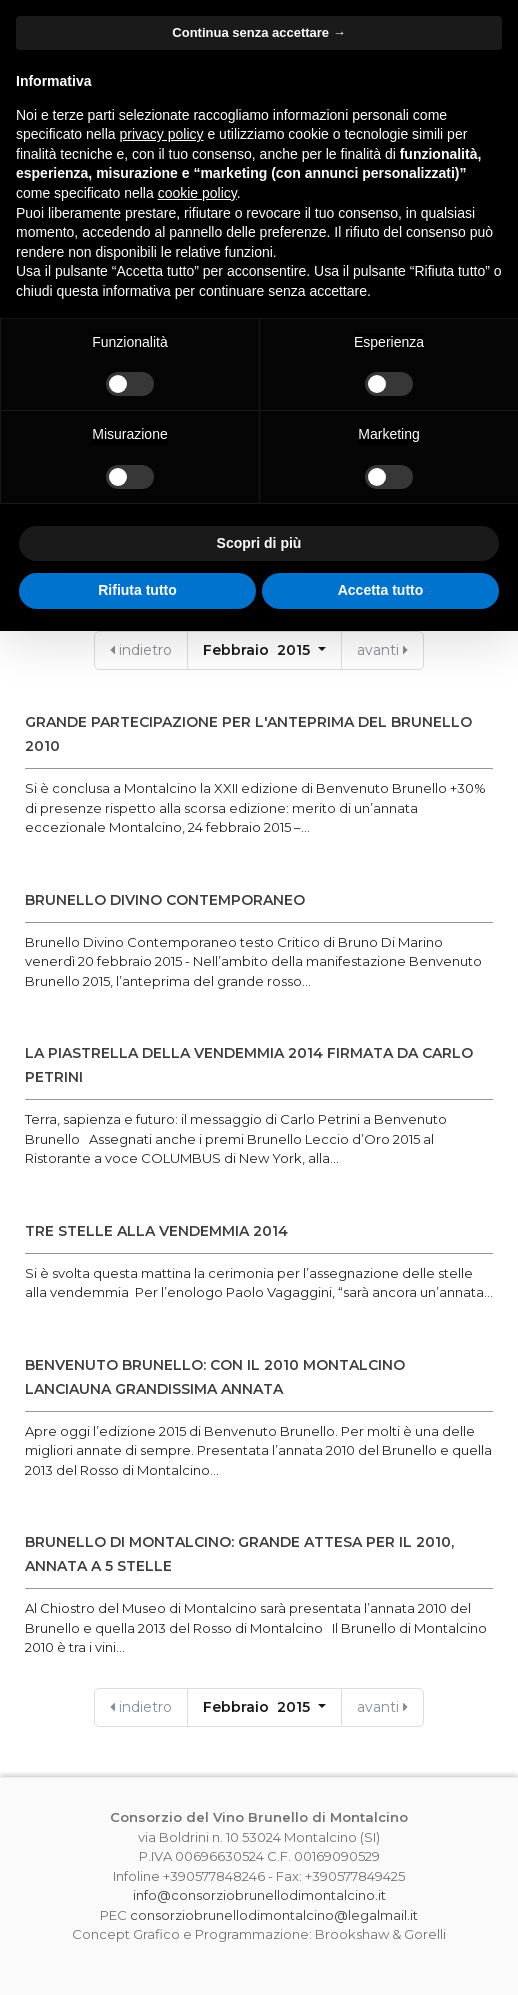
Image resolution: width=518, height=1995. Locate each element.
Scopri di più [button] (259, 543)
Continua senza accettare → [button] (258, 32)
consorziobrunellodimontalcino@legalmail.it (274, 1915)
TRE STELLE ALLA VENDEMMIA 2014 (156, 1231)
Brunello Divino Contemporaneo (165, 900)
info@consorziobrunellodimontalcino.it (259, 1895)
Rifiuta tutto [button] (137, 590)
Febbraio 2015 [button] (258, 650)
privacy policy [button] (162, 134)
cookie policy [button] (197, 193)
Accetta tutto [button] (381, 590)
